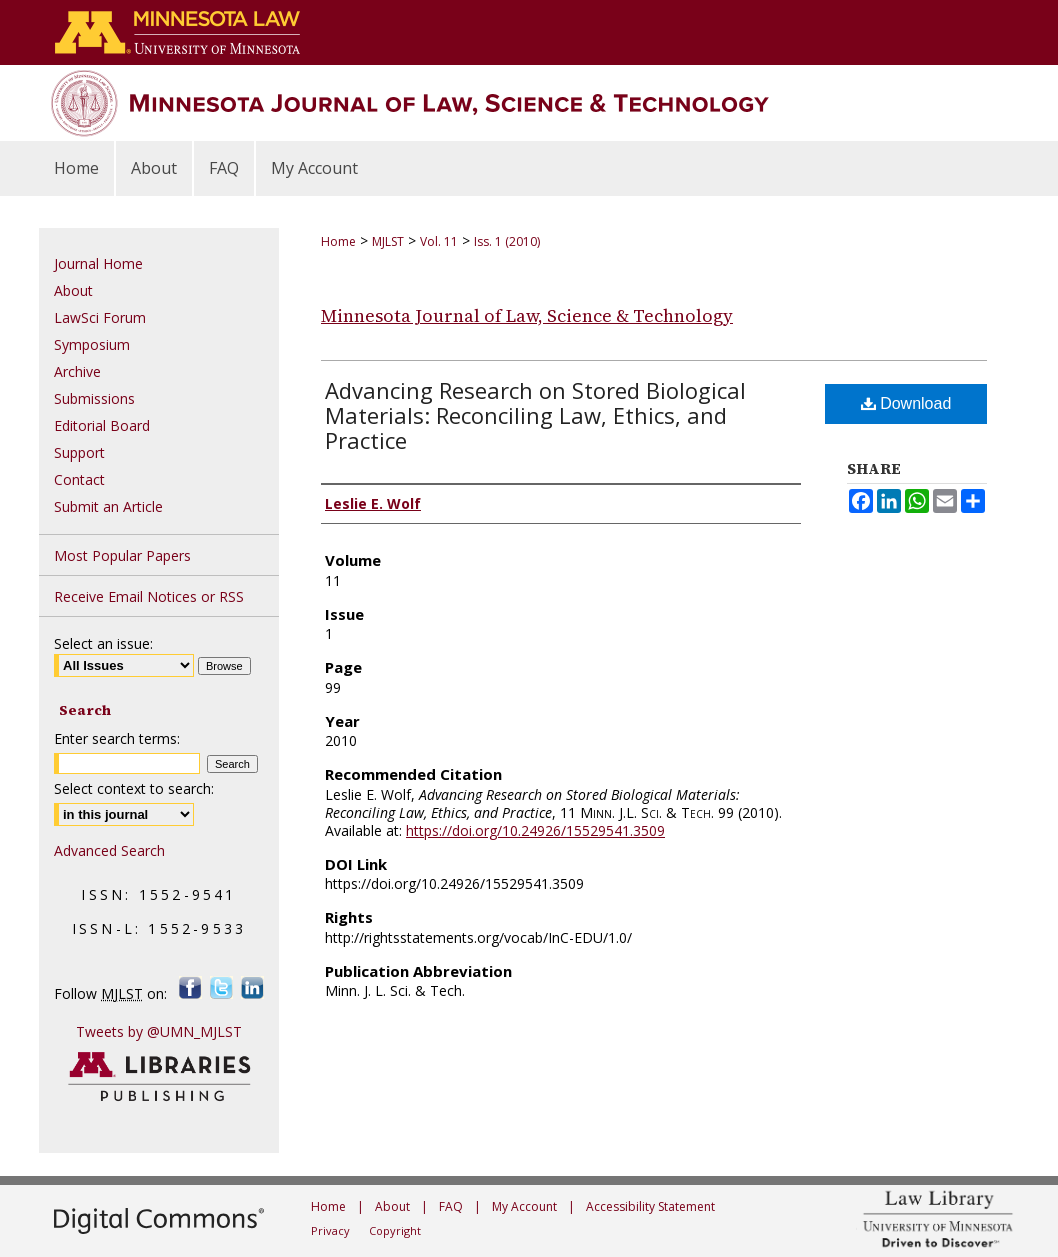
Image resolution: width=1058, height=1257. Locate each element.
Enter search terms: (117, 738)
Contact (79, 479)
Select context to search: (134, 788)
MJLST (388, 241)
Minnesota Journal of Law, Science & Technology (527, 315)
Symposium (92, 344)
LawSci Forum (100, 317)
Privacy (330, 1230)
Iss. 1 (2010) (507, 241)
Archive (77, 371)
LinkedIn (252, 987)
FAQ (451, 1206)
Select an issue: (103, 643)
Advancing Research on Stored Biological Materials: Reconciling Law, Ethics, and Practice (535, 415)
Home (338, 241)
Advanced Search (109, 850)
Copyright (395, 1230)
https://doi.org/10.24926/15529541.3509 (535, 830)
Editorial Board (102, 425)
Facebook (190, 987)
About (73, 290)
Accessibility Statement (650, 1206)
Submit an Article (108, 506)
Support (79, 452)
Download (906, 403)
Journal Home (98, 263)
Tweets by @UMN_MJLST (159, 1031)
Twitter (221, 987)
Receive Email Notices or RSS (149, 596)
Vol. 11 (439, 241)
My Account (524, 1206)
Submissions (94, 398)
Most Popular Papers (122, 555)
